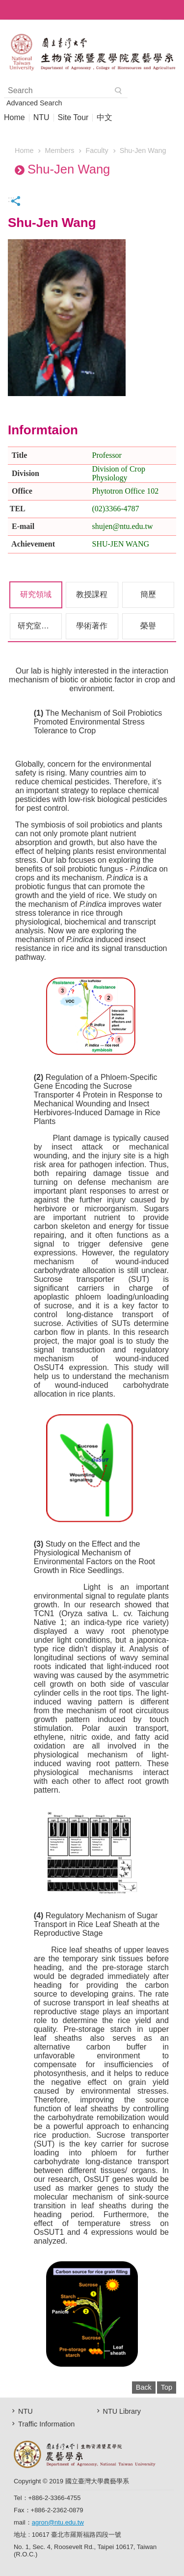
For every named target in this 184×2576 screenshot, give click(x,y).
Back (144, 2387)
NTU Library (122, 2411)
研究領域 (36, 594)
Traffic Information (46, 2424)
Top (166, 2387)
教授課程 (91, 594)
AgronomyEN (92, 51)
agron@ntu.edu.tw (58, 2522)
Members (59, 150)
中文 (104, 118)
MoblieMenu (174, 10)
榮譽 (148, 626)
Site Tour (73, 118)
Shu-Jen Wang (143, 150)
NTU (41, 118)
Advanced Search (34, 103)
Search (119, 91)
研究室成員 (37, 626)
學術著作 (91, 626)
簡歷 (148, 594)
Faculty (96, 150)
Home (14, 118)
